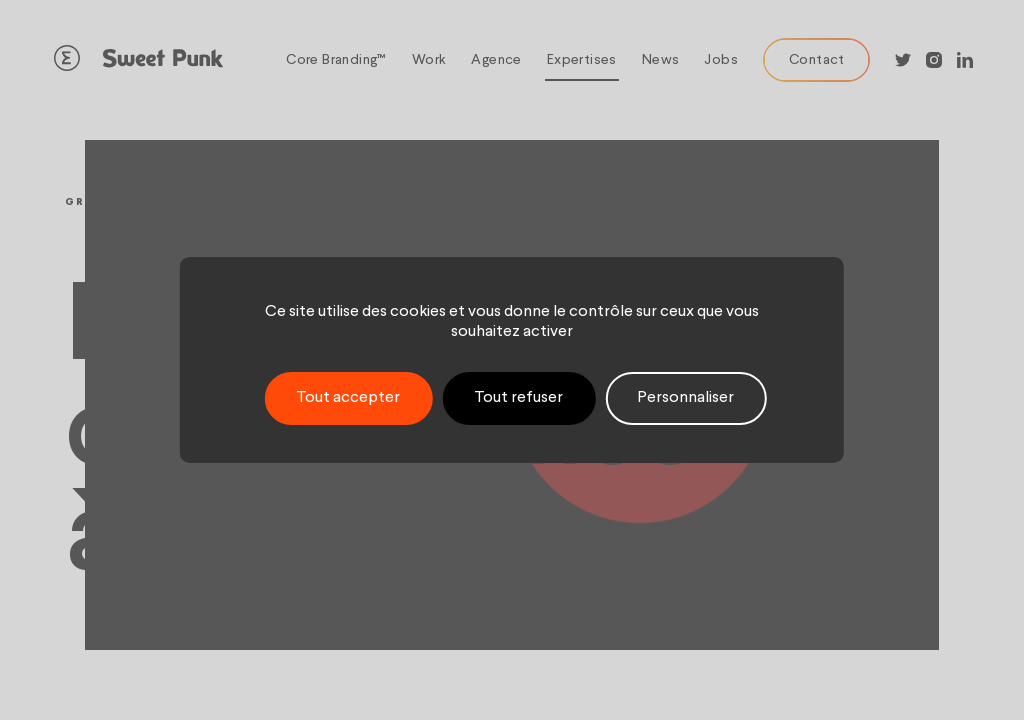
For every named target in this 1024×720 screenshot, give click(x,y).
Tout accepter (348, 398)
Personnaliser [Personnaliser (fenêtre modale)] (685, 398)
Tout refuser (518, 398)
